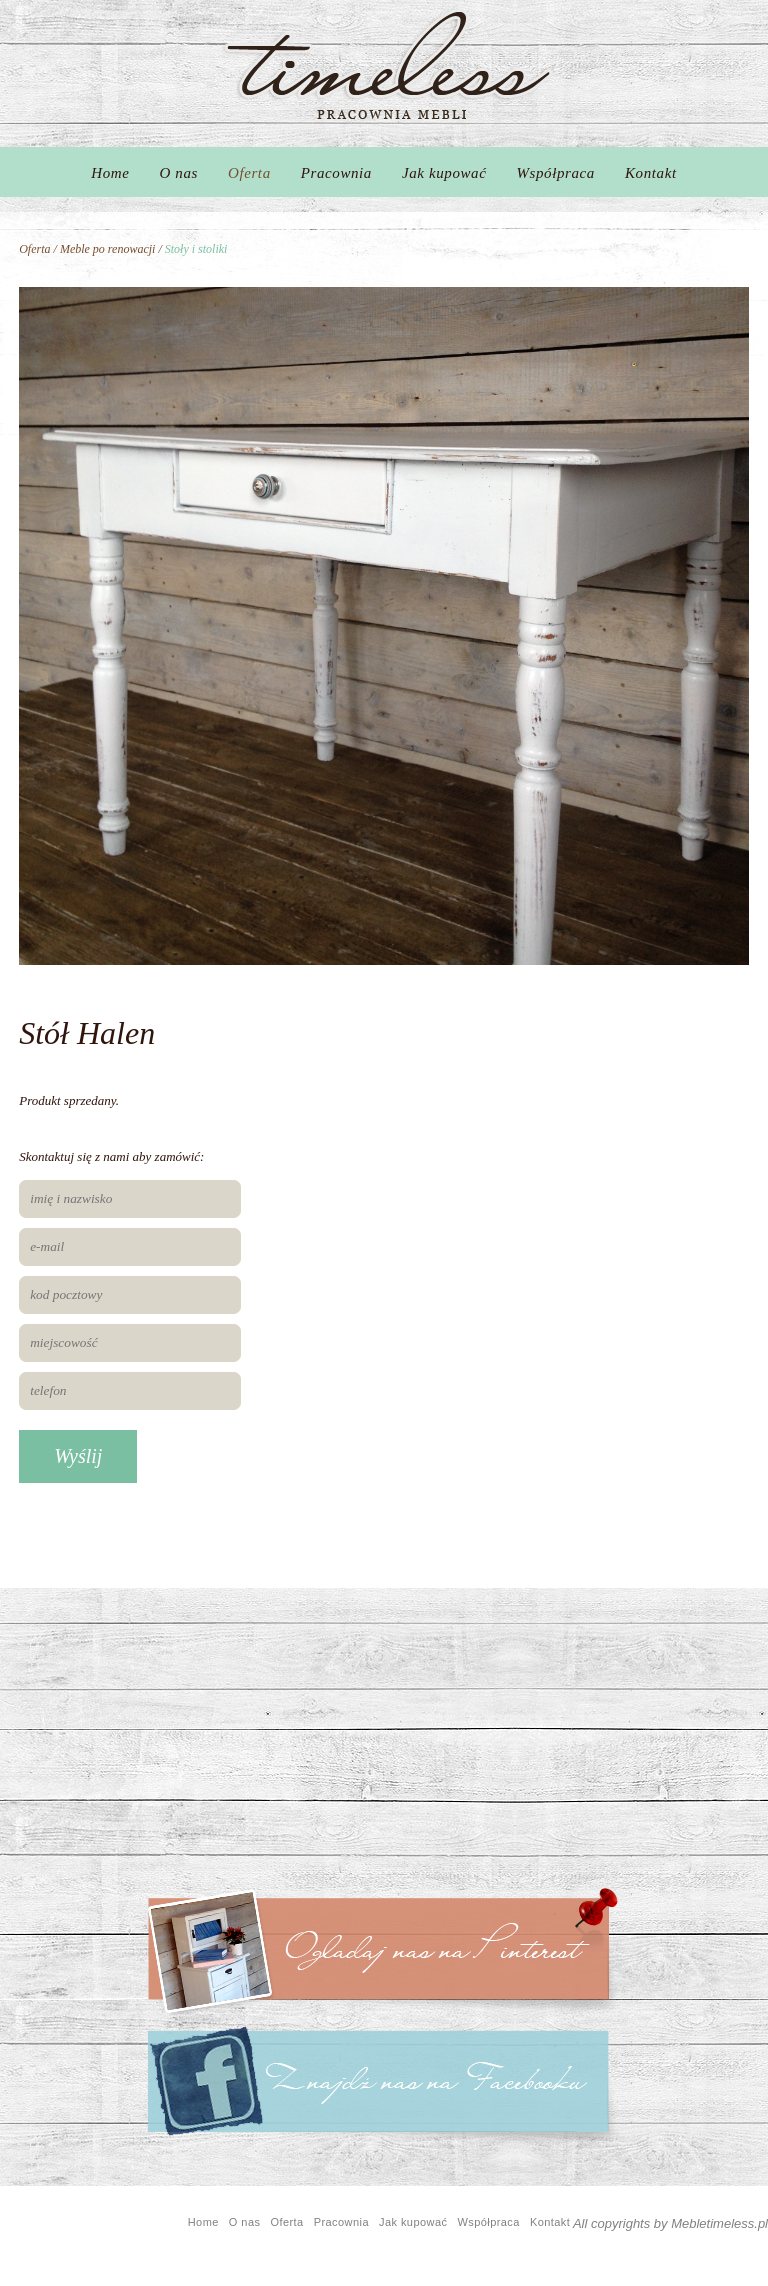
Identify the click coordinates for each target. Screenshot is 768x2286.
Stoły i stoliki (196, 249)
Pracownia (336, 173)
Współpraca (555, 173)
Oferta (249, 173)
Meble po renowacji (108, 249)
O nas (179, 173)
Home (110, 173)
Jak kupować (444, 173)
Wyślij (78, 1456)
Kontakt (651, 173)
